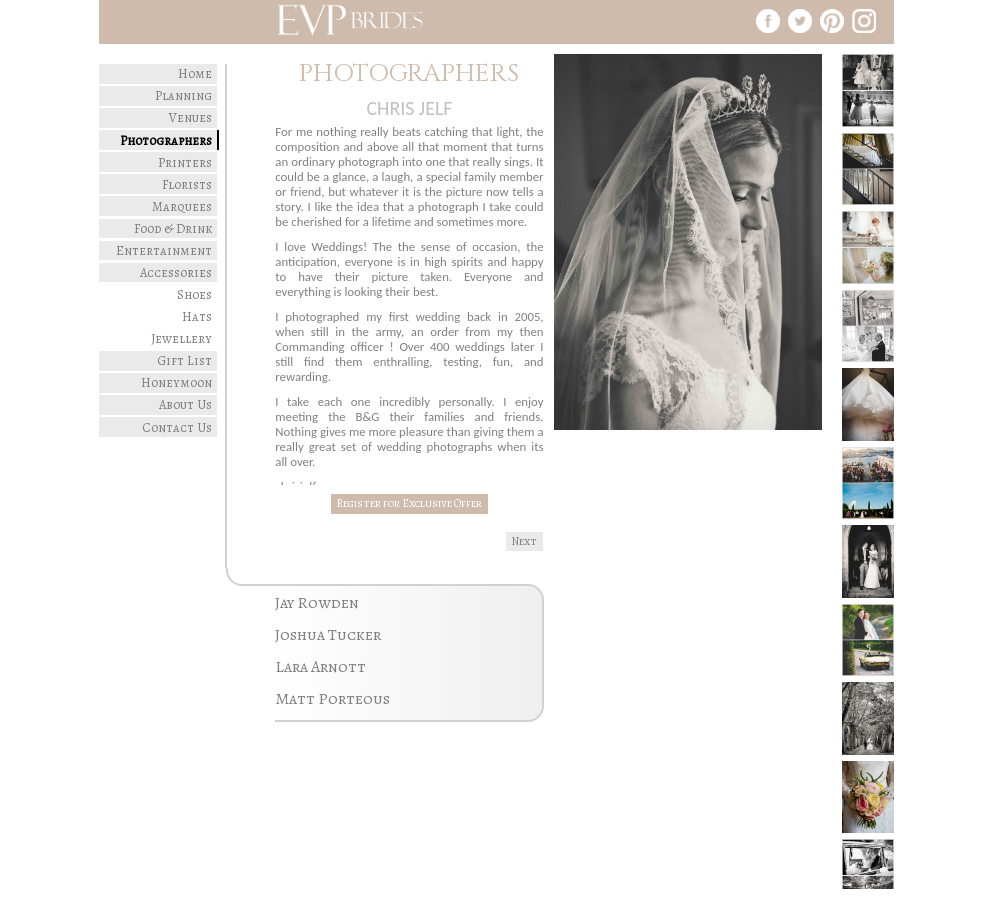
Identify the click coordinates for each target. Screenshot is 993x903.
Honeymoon (176, 382)
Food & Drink (173, 228)
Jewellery (181, 338)
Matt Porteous (332, 699)
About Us (185, 404)
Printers (185, 162)
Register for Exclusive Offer (409, 503)
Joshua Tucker (328, 635)
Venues (190, 117)
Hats (197, 316)
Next (524, 541)
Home (195, 73)
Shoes (194, 294)
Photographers (166, 140)
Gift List (184, 360)
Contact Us (177, 427)
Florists (187, 184)
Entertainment (164, 250)
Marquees (182, 206)
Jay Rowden (317, 603)
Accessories (176, 272)
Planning (183, 95)
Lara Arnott (320, 667)
